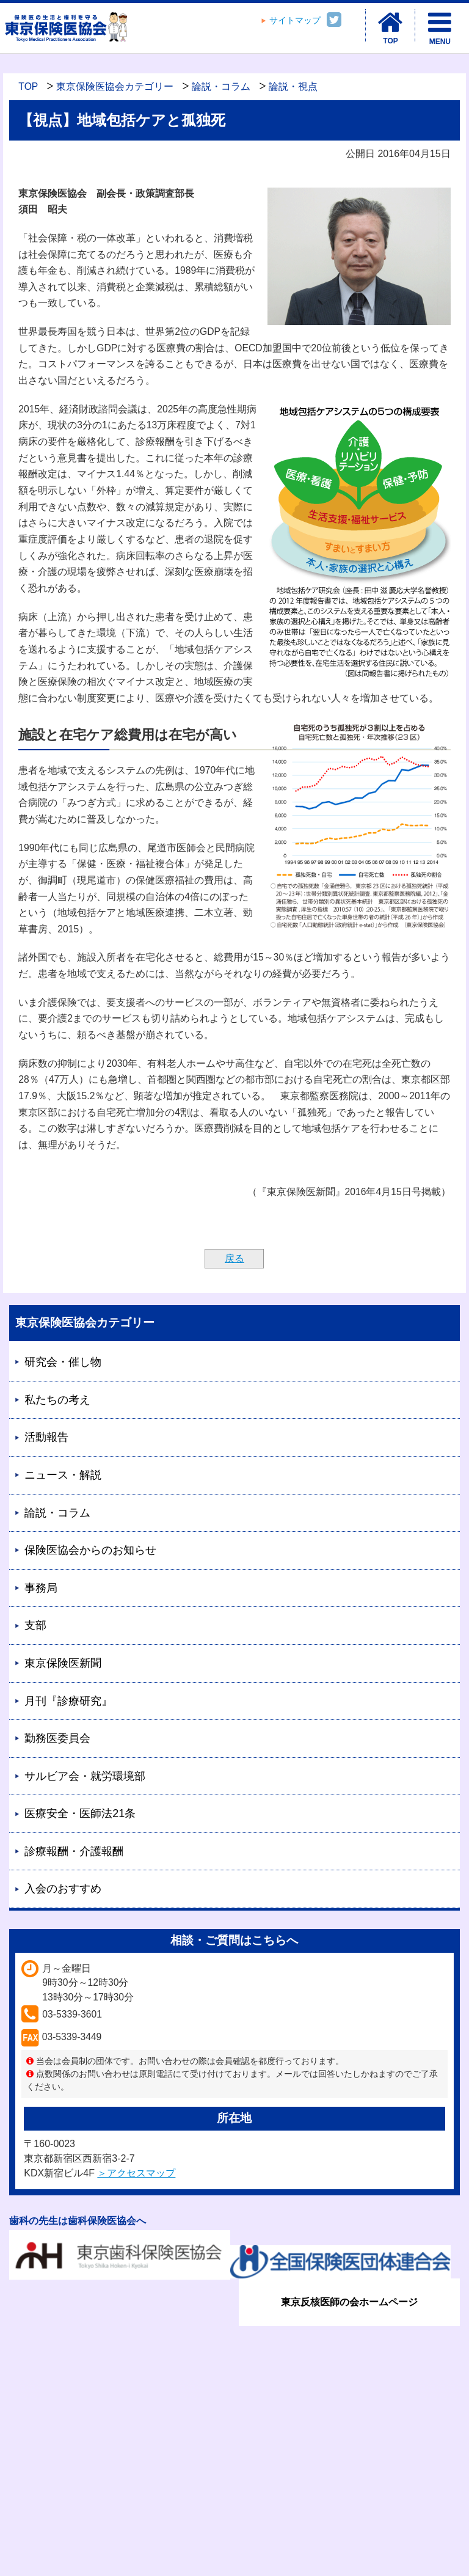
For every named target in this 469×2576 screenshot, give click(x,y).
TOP (28, 86)
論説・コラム (221, 86)
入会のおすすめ (62, 1889)
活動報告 (46, 1437)
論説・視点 (293, 86)
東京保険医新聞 (62, 1663)
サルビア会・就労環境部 (84, 1776)
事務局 (40, 1588)
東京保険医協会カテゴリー (114, 86)
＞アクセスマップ (136, 2173)
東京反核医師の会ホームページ (349, 2302)
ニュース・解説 (62, 1475)
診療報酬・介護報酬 (73, 1851)
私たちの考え (57, 1400)
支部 (35, 1625)
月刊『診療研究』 (68, 1701)
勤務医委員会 (57, 1738)
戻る (234, 1258)
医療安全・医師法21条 (80, 1813)
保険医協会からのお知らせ (90, 1550)
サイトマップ (295, 20)
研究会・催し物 (62, 1362)
